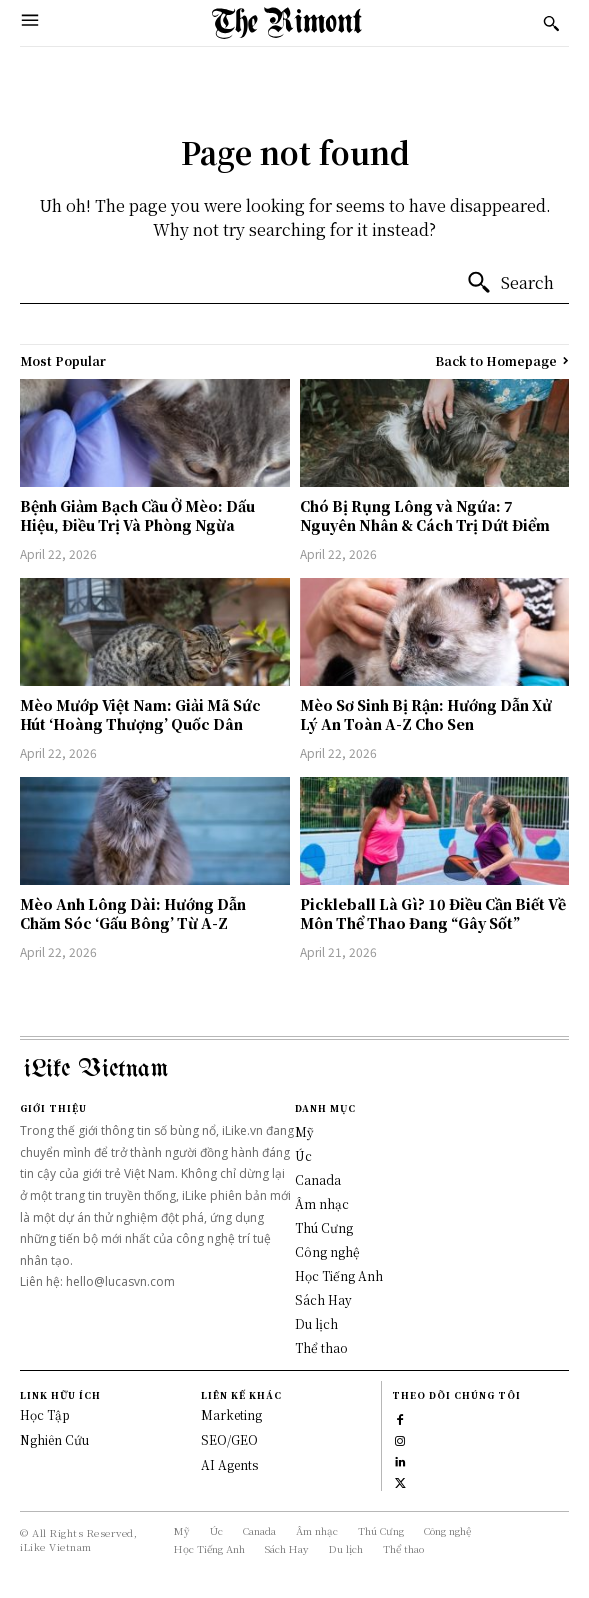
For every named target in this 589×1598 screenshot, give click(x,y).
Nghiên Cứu (54, 1439)
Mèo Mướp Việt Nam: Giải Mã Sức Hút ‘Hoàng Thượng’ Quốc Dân (140, 715)
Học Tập (45, 1414)
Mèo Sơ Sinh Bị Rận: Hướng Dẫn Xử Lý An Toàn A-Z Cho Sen (426, 715)
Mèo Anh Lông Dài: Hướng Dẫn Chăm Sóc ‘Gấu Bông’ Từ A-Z (133, 914)
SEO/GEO (229, 1439)
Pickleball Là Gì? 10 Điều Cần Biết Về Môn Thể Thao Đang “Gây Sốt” (433, 914)
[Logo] (287, 23)
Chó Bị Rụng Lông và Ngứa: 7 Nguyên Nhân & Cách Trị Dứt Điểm (425, 516)
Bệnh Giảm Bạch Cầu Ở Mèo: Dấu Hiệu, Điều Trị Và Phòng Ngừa (137, 516)
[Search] (510, 283)
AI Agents (229, 1464)
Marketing (231, 1414)
